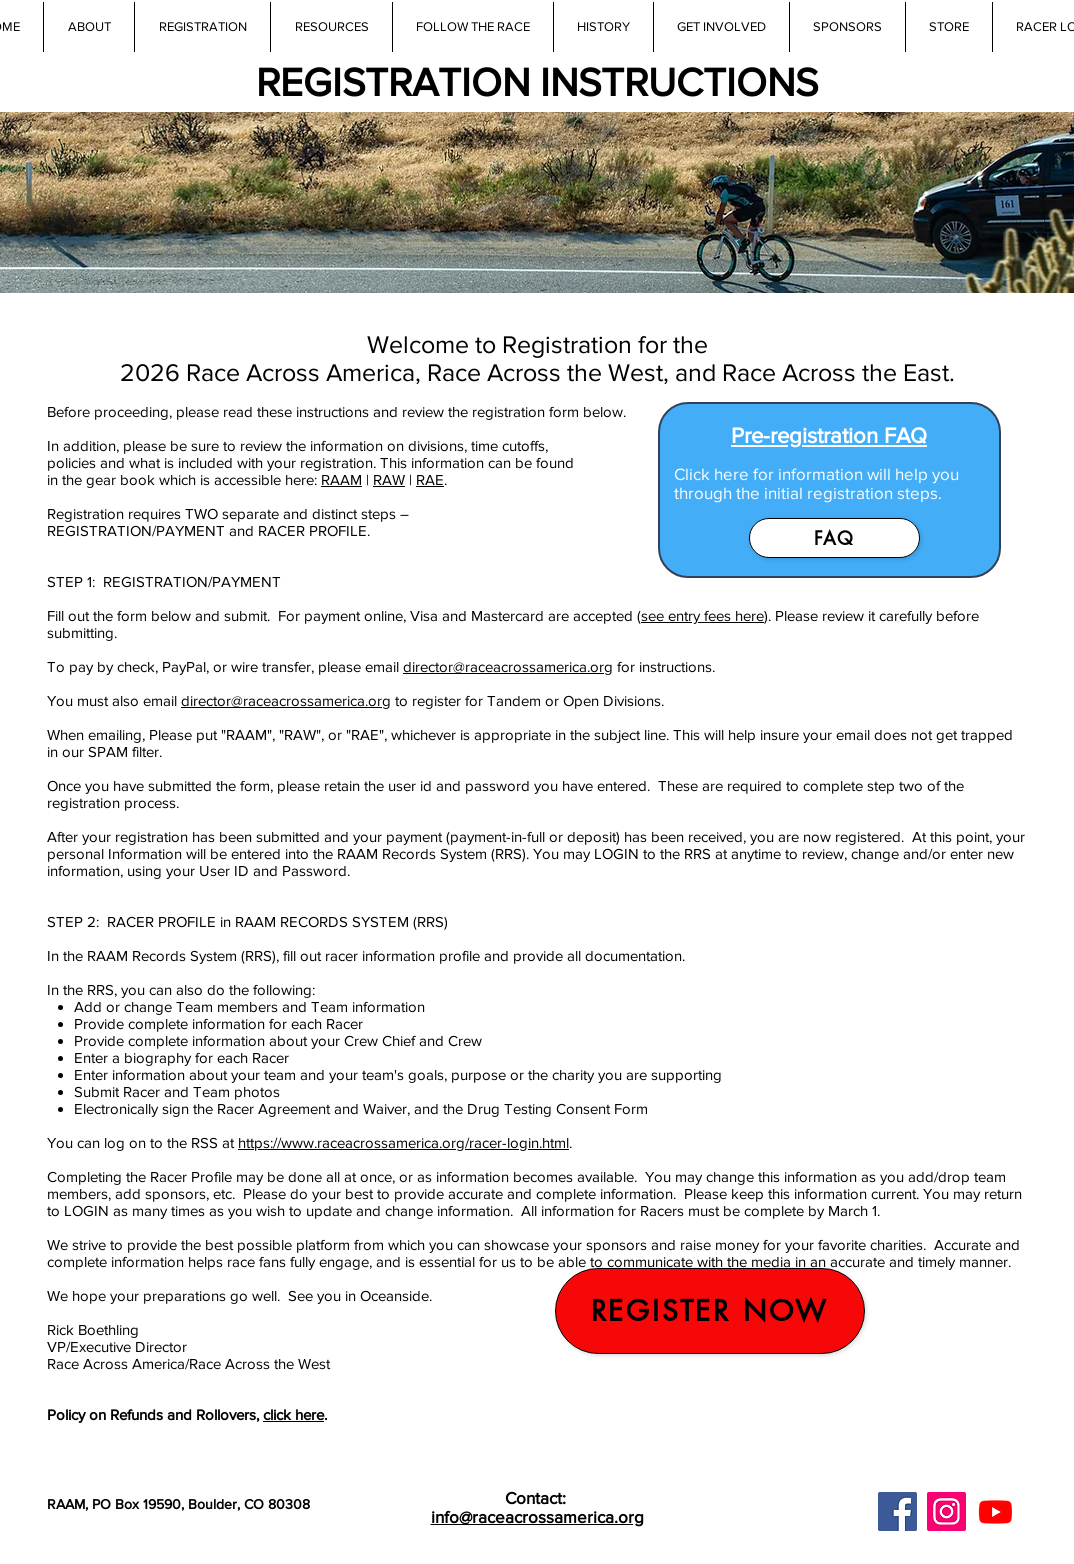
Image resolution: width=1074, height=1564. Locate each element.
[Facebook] (897, 1511)
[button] (331, 27)
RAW (389, 479)
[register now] (710, 1311)
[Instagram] (946, 1511)
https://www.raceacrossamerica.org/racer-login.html (403, 1142)
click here (293, 1414)
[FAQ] (834, 538)
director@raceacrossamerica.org (508, 666)
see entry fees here (702, 615)
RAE (430, 479)
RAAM (341, 479)
